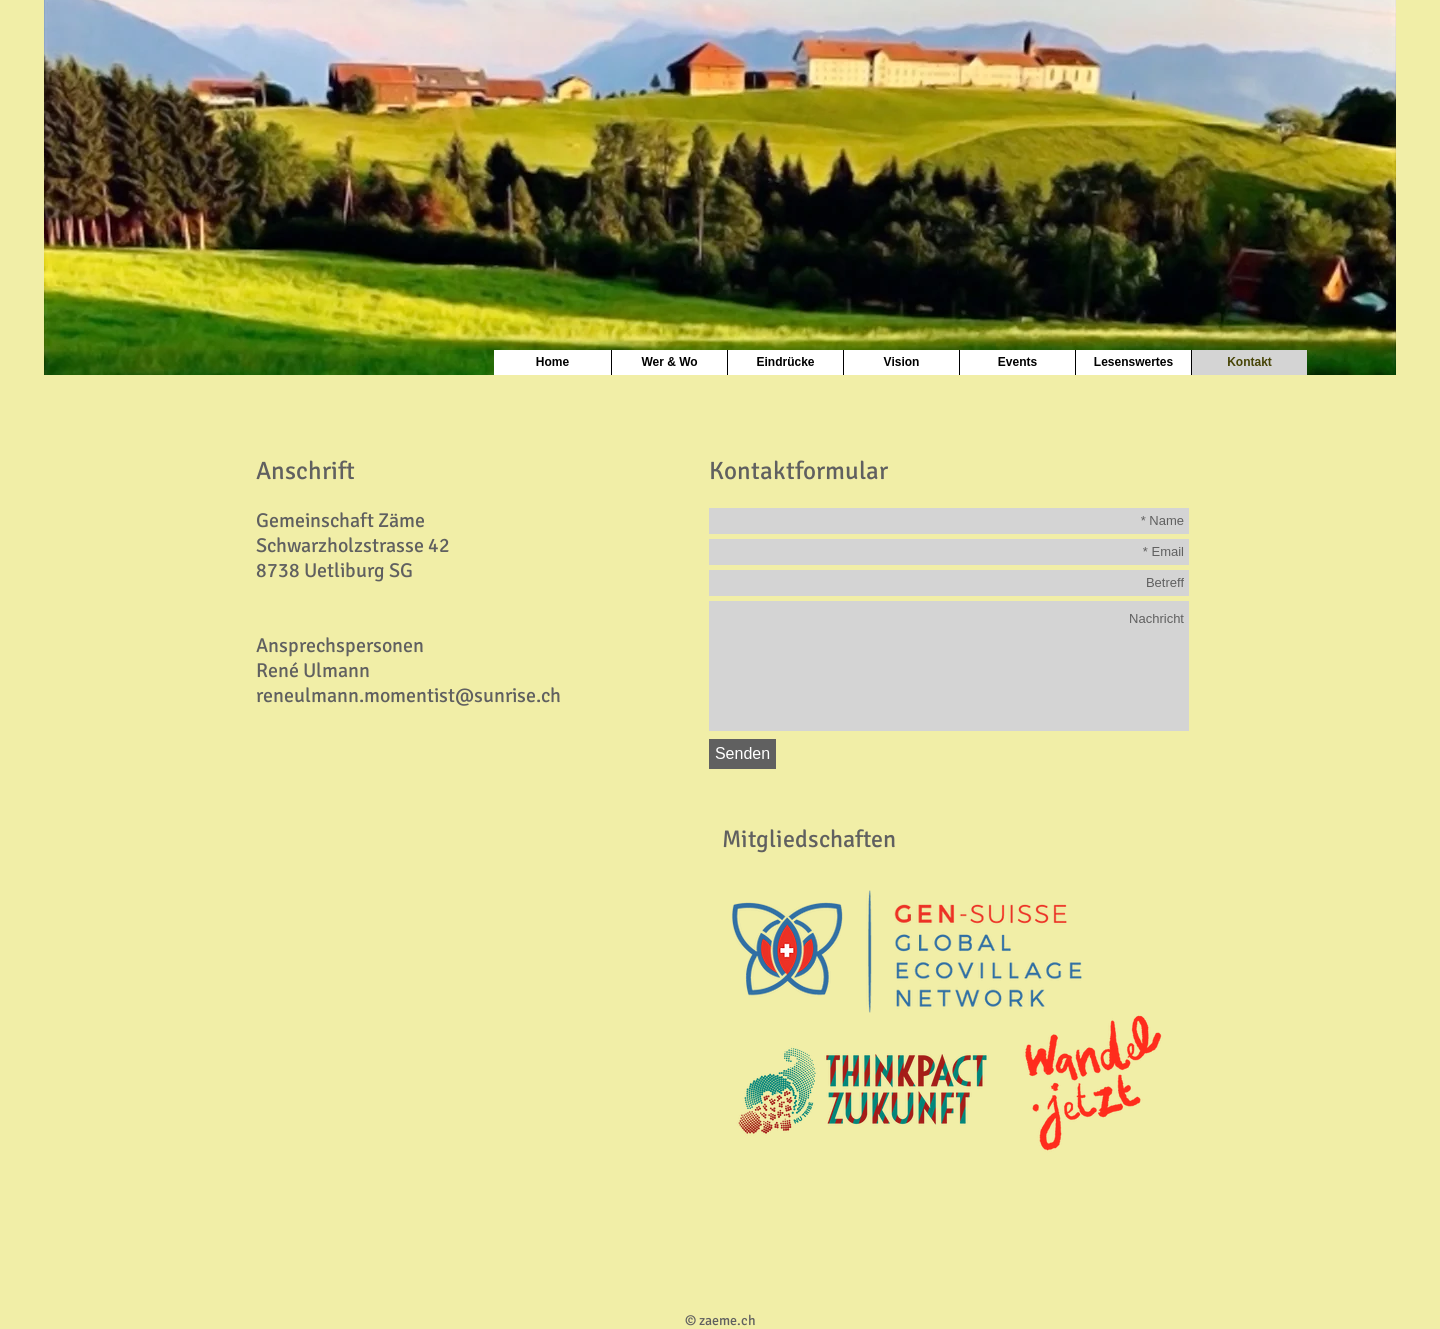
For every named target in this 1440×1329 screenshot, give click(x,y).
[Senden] (742, 754)
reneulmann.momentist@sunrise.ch (408, 695)
